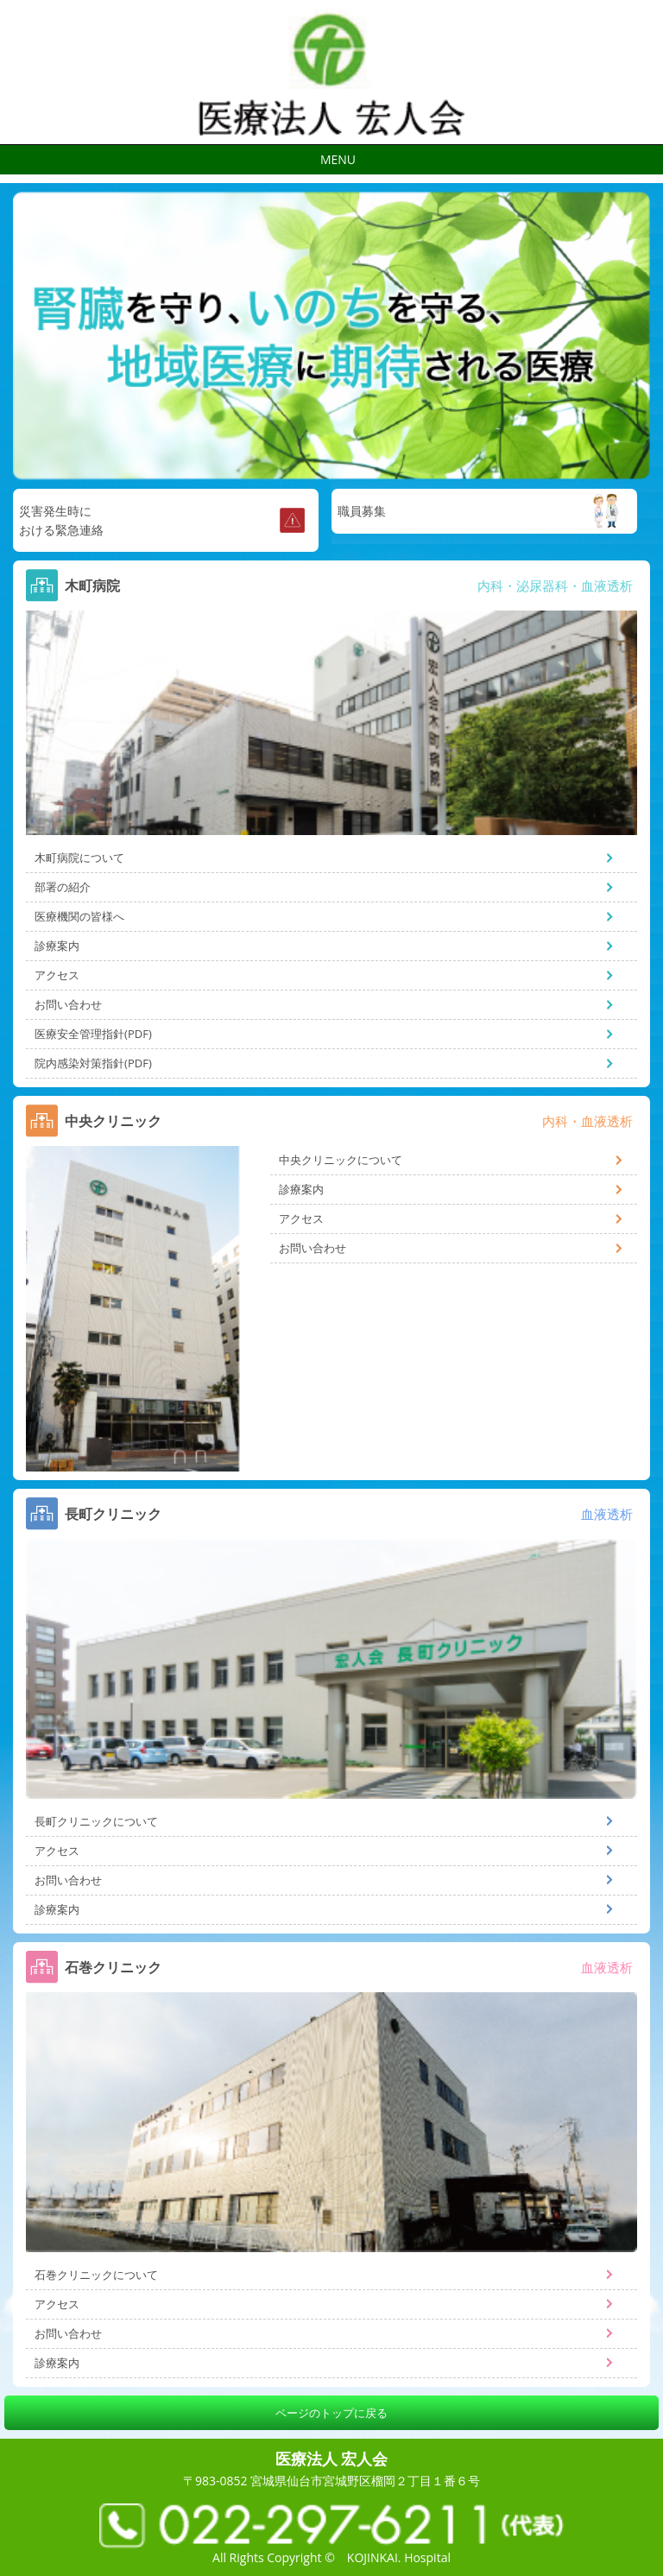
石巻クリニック (113, 1967)
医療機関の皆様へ (79, 916)
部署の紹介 (63, 887)
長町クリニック (113, 1513)
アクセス (57, 975)
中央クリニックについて (340, 1160)
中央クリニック (113, 1120)
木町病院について (79, 857)
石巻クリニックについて (96, 2274)
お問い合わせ (68, 1004)
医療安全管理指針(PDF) (93, 1033)
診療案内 (57, 945)
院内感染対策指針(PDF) (93, 1063)
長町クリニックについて (96, 1821)
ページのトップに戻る (331, 2413)
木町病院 (92, 585)
